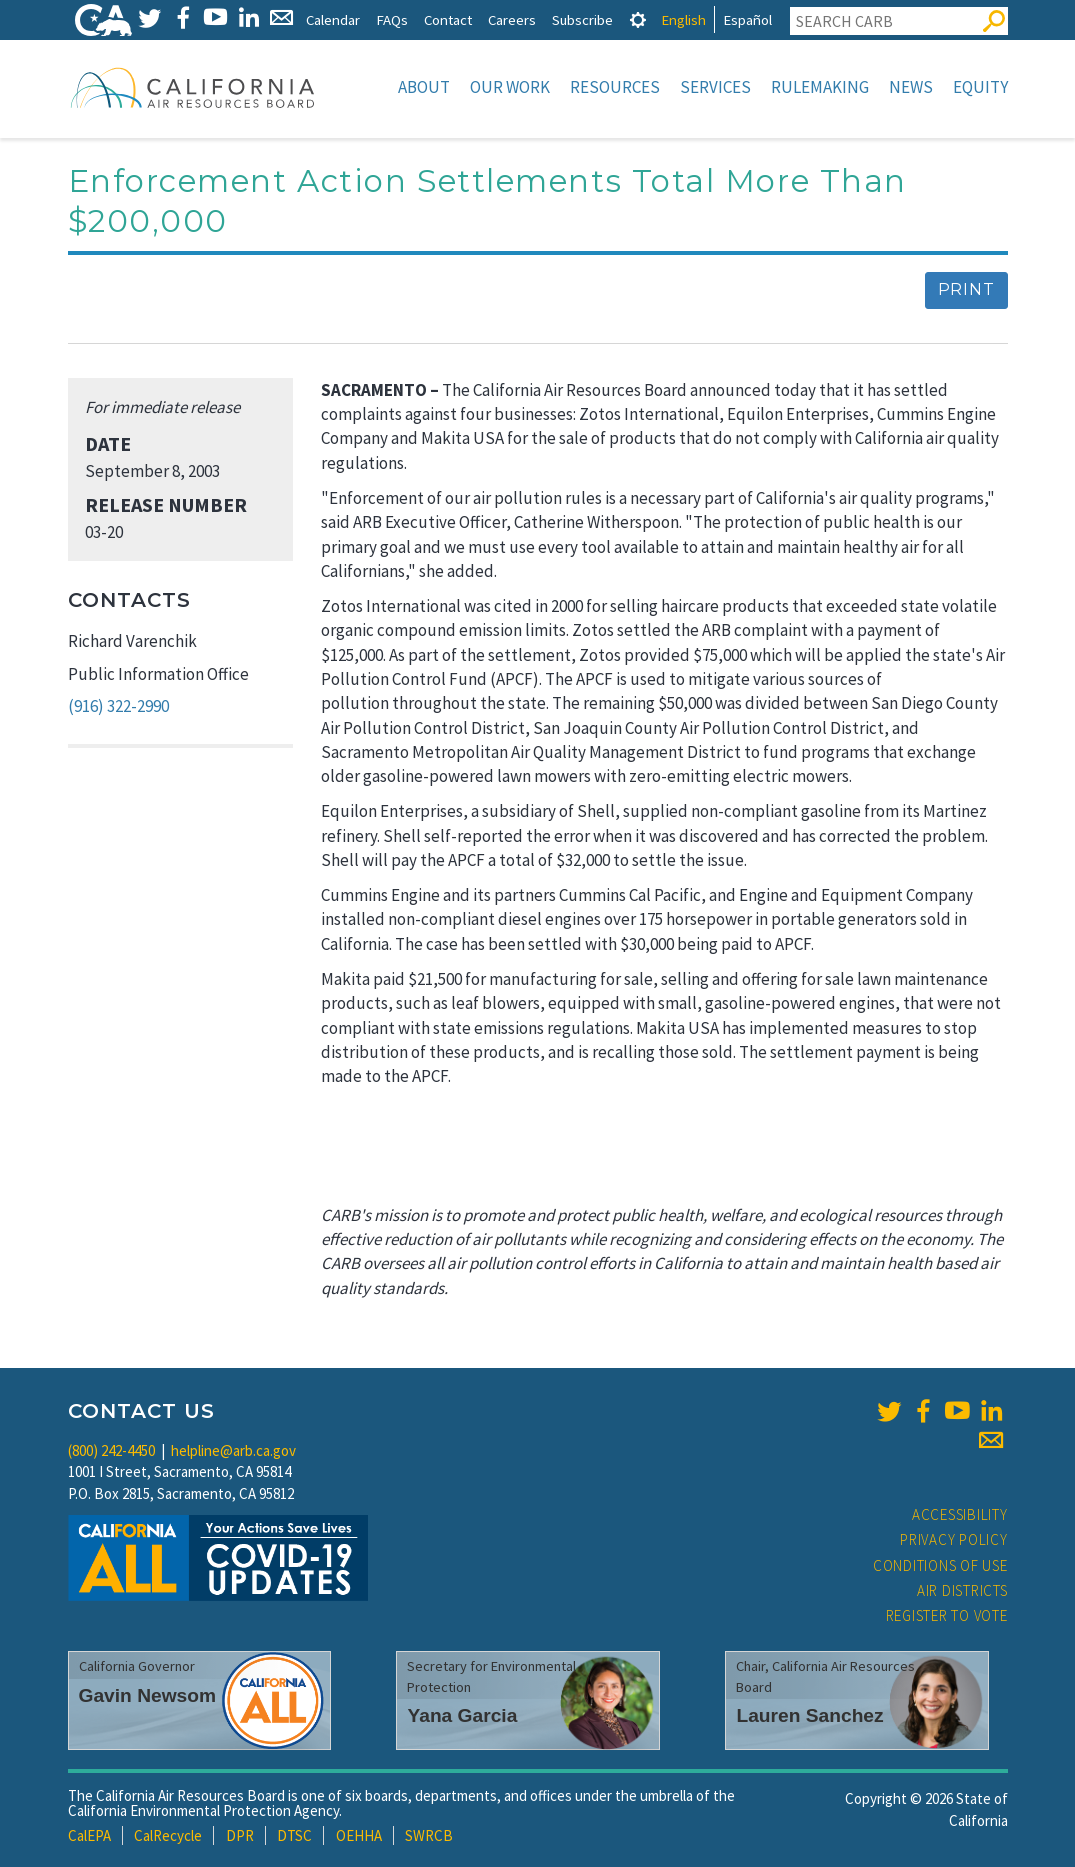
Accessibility (960, 1514)
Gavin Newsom (148, 1695)
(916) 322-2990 (118, 706)
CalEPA (89, 1835)
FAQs (392, 19)
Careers (512, 19)
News (911, 87)
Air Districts (962, 1590)
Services (715, 87)
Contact (448, 19)
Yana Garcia (462, 1715)
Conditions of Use (940, 1565)
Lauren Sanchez (809, 1715)
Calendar (333, 19)
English (683, 19)
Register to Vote (947, 1615)
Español (747, 19)
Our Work (510, 87)
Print (966, 289)
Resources (615, 87)
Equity (980, 87)
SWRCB (429, 1835)
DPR (240, 1835)
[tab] (638, 19)
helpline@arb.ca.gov (233, 1450)
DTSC (294, 1835)
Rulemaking (820, 87)
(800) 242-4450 (111, 1450)
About (424, 87)
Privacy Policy (954, 1539)
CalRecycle (168, 1835)
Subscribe (582, 19)
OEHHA (359, 1835)
